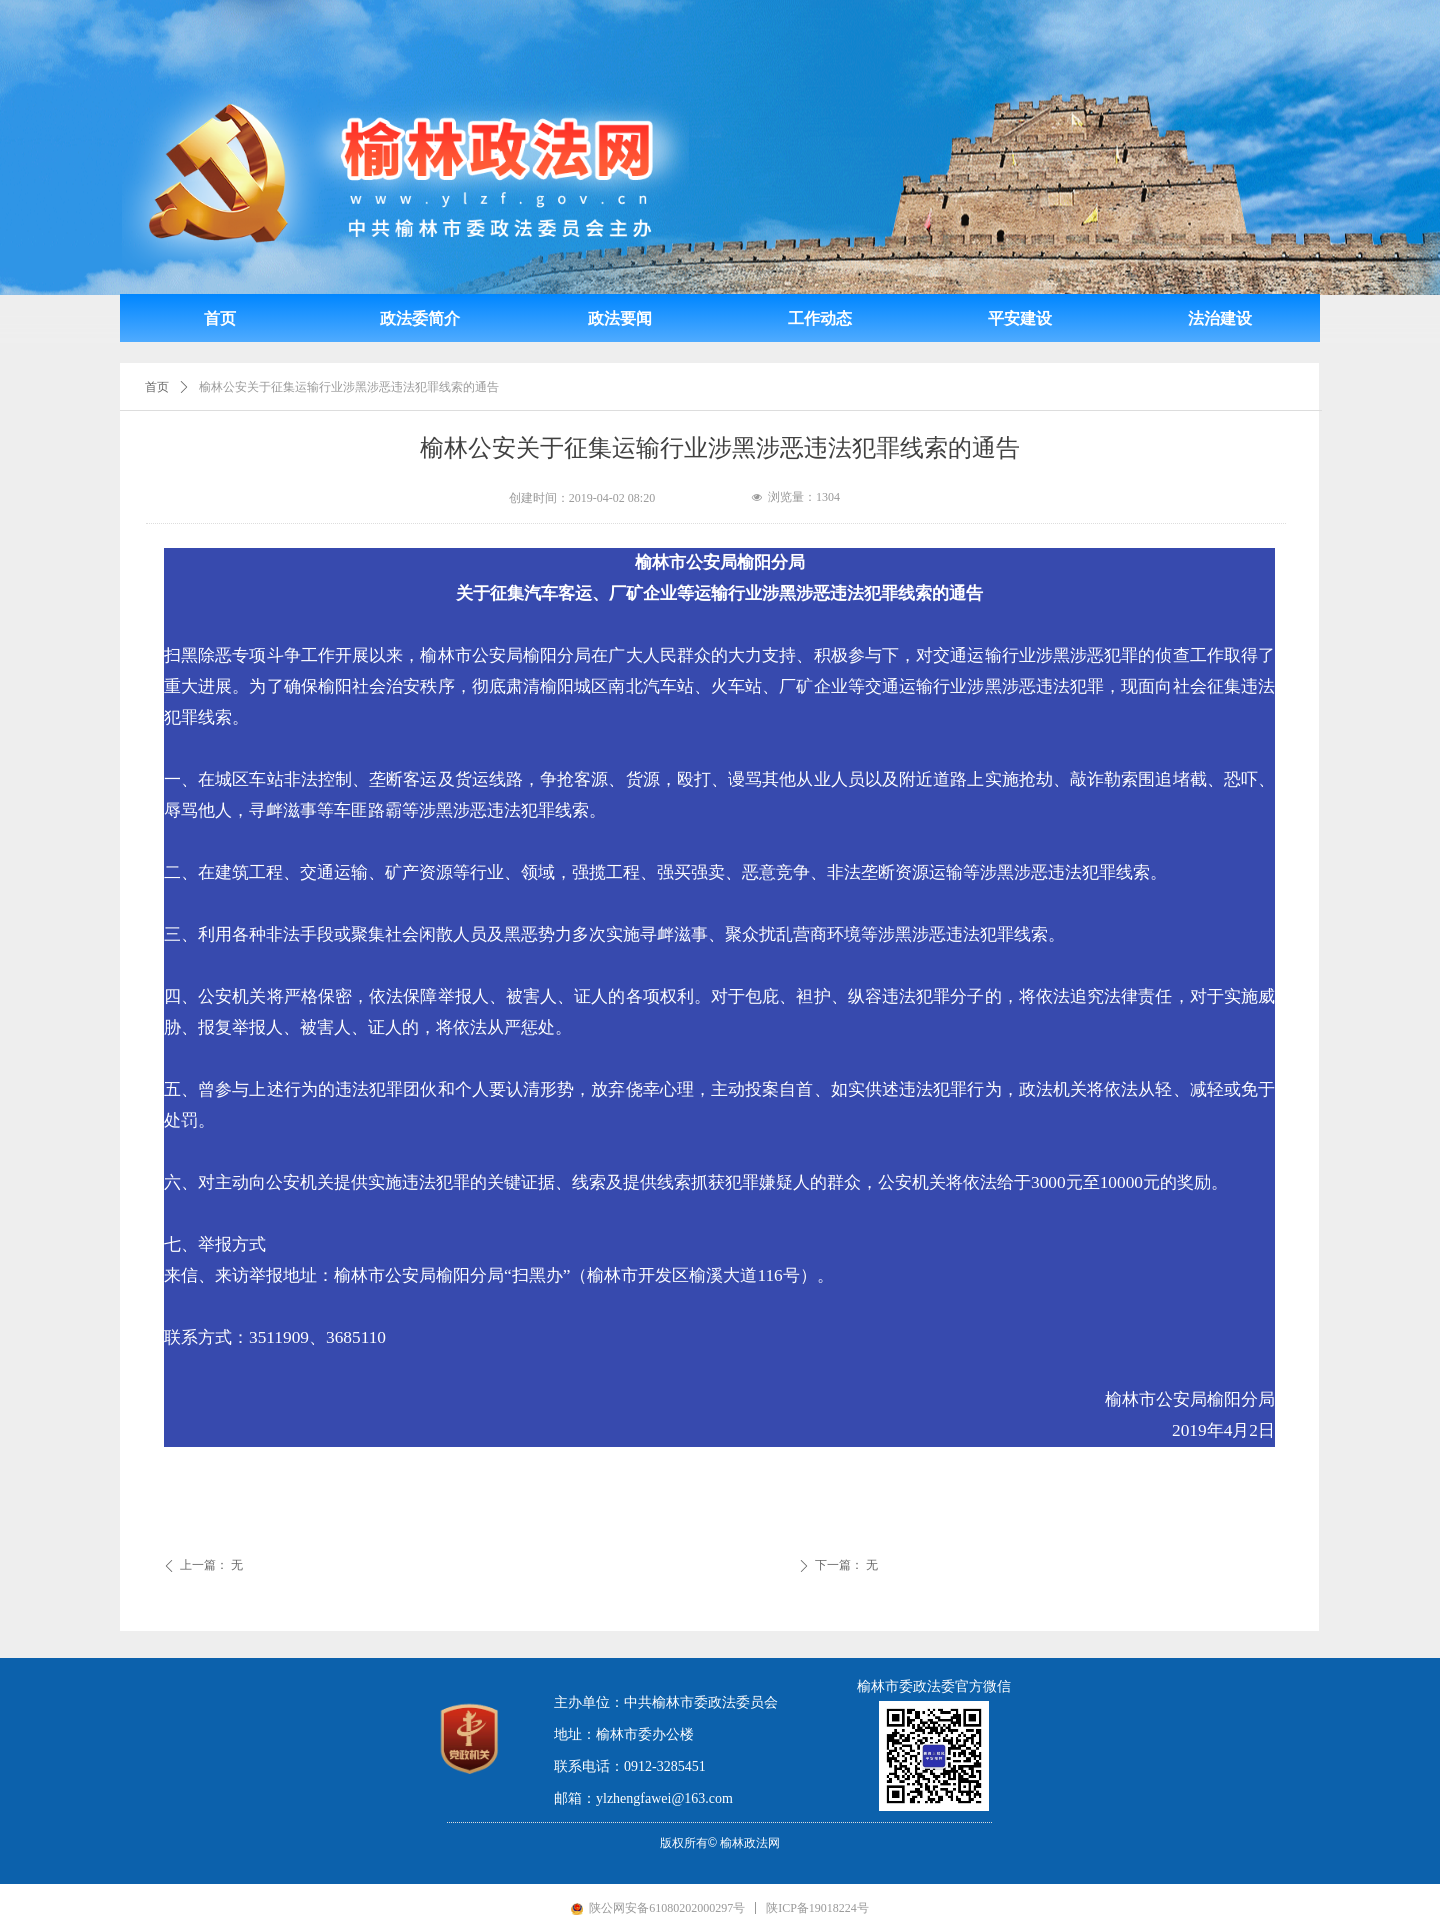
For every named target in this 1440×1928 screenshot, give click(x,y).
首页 (157, 387)
